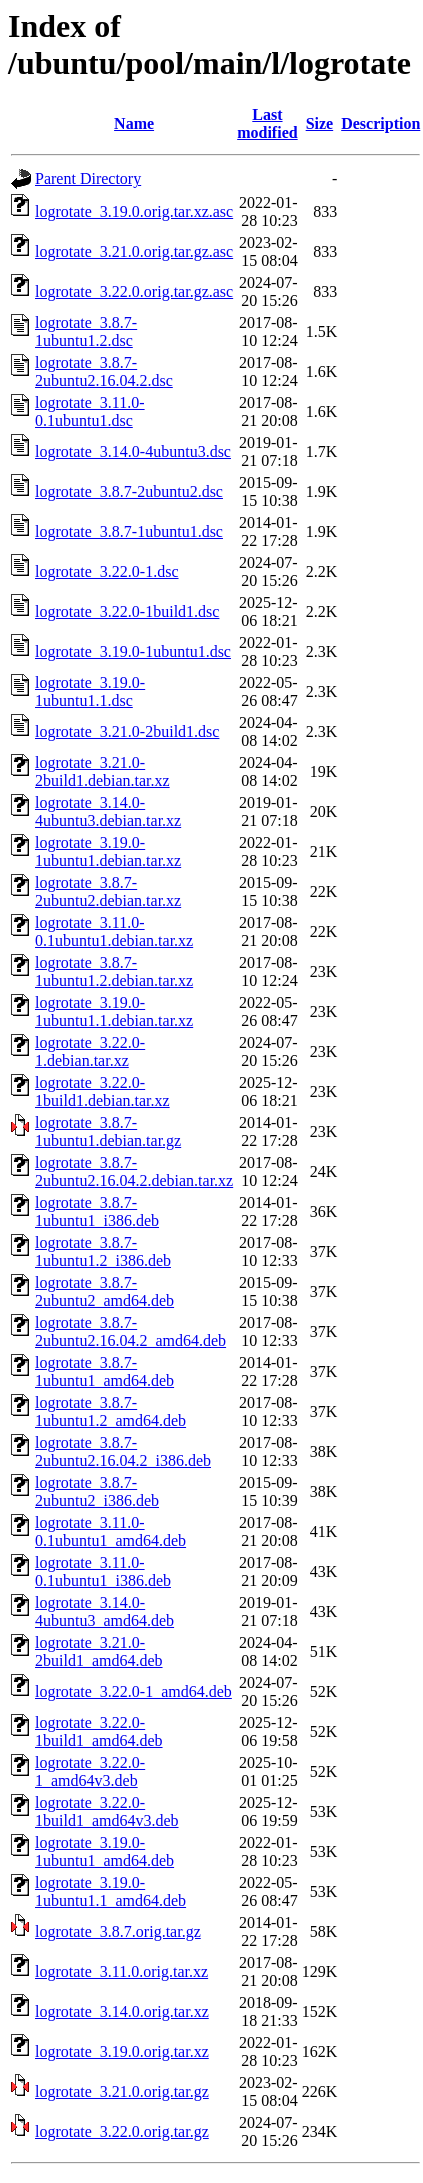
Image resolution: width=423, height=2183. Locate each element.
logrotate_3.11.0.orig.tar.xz (121, 1971)
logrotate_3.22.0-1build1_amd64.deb (99, 1731)
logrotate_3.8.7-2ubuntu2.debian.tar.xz (108, 891)
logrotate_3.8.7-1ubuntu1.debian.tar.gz (108, 1131)
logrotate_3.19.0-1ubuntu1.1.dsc (90, 691)
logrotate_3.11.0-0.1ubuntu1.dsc (90, 411)
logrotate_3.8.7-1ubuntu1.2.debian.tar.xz (114, 971)
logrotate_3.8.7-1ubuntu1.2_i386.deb (103, 1251)
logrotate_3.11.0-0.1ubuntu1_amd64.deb (110, 1531)
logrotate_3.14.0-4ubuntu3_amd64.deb (104, 1611)
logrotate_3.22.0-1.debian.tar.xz (90, 1051)
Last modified (267, 123)
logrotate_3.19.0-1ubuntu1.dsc (133, 651)
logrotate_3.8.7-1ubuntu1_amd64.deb (104, 1371)
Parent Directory (88, 178)
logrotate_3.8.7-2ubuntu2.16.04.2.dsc (104, 371)
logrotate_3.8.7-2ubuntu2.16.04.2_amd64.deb (130, 1331)
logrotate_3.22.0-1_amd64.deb (133, 1691)
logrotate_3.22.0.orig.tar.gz (122, 2131)
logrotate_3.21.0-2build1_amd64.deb (99, 1651)
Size (320, 123)
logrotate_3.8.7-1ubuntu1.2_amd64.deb (110, 1411)
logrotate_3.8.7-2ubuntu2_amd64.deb (104, 1291)
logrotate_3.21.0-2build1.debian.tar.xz (102, 771)
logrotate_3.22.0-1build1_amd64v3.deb (107, 1811)
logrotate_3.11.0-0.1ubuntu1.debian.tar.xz (114, 931)
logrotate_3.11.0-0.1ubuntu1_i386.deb (103, 1571)
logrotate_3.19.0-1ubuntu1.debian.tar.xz (108, 851)
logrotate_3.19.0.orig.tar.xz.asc (134, 211)
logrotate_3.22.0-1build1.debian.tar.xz (102, 1091)
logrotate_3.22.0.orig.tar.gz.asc (134, 291)
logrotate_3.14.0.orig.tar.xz (122, 2011)
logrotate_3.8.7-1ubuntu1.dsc (129, 531)
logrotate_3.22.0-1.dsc (107, 571)
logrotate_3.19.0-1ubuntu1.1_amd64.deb (110, 1891)
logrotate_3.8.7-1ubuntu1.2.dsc (86, 331)
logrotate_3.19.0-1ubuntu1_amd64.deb (104, 1851)
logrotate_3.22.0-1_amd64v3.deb (90, 1771)
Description (380, 123)
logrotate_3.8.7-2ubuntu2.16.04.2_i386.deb (123, 1451)
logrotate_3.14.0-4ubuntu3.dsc (133, 451)
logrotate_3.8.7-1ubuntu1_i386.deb (97, 1211)
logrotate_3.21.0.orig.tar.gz (122, 2091)
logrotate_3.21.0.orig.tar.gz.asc (134, 251)
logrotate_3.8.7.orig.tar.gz (118, 1931)
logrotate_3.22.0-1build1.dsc (127, 611)
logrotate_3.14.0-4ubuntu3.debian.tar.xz (108, 811)
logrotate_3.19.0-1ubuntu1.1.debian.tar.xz (114, 1011)
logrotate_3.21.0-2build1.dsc (127, 731)
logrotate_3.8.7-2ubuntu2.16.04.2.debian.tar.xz (134, 1171)
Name (134, 123)
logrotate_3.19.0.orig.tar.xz (122, 2051)
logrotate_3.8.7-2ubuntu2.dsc (129, 491)
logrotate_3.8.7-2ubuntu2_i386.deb (97, 1491)
